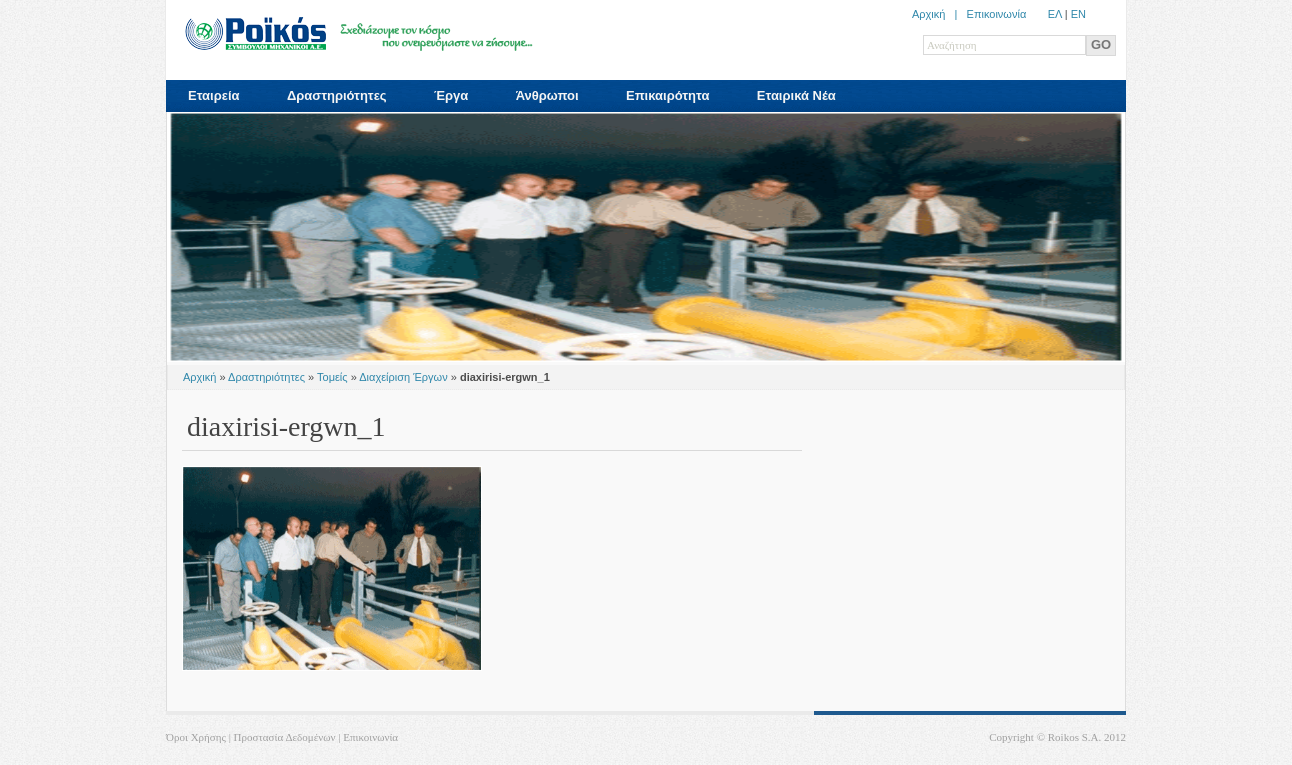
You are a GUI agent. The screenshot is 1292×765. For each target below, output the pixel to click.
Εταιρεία (214, 95)
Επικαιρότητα (667, 95)
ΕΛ (1055, 14)
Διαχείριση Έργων (403, 377)
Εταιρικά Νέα (796, 95)
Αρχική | (939, 14)
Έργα (451, 95)
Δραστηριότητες (337, 95)
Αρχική (199, 377)
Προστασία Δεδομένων (285, 737)
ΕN (1078, 14)
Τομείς (332, 377)
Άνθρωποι (547, 95)
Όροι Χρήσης (196, 737)
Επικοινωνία (997, 14)
